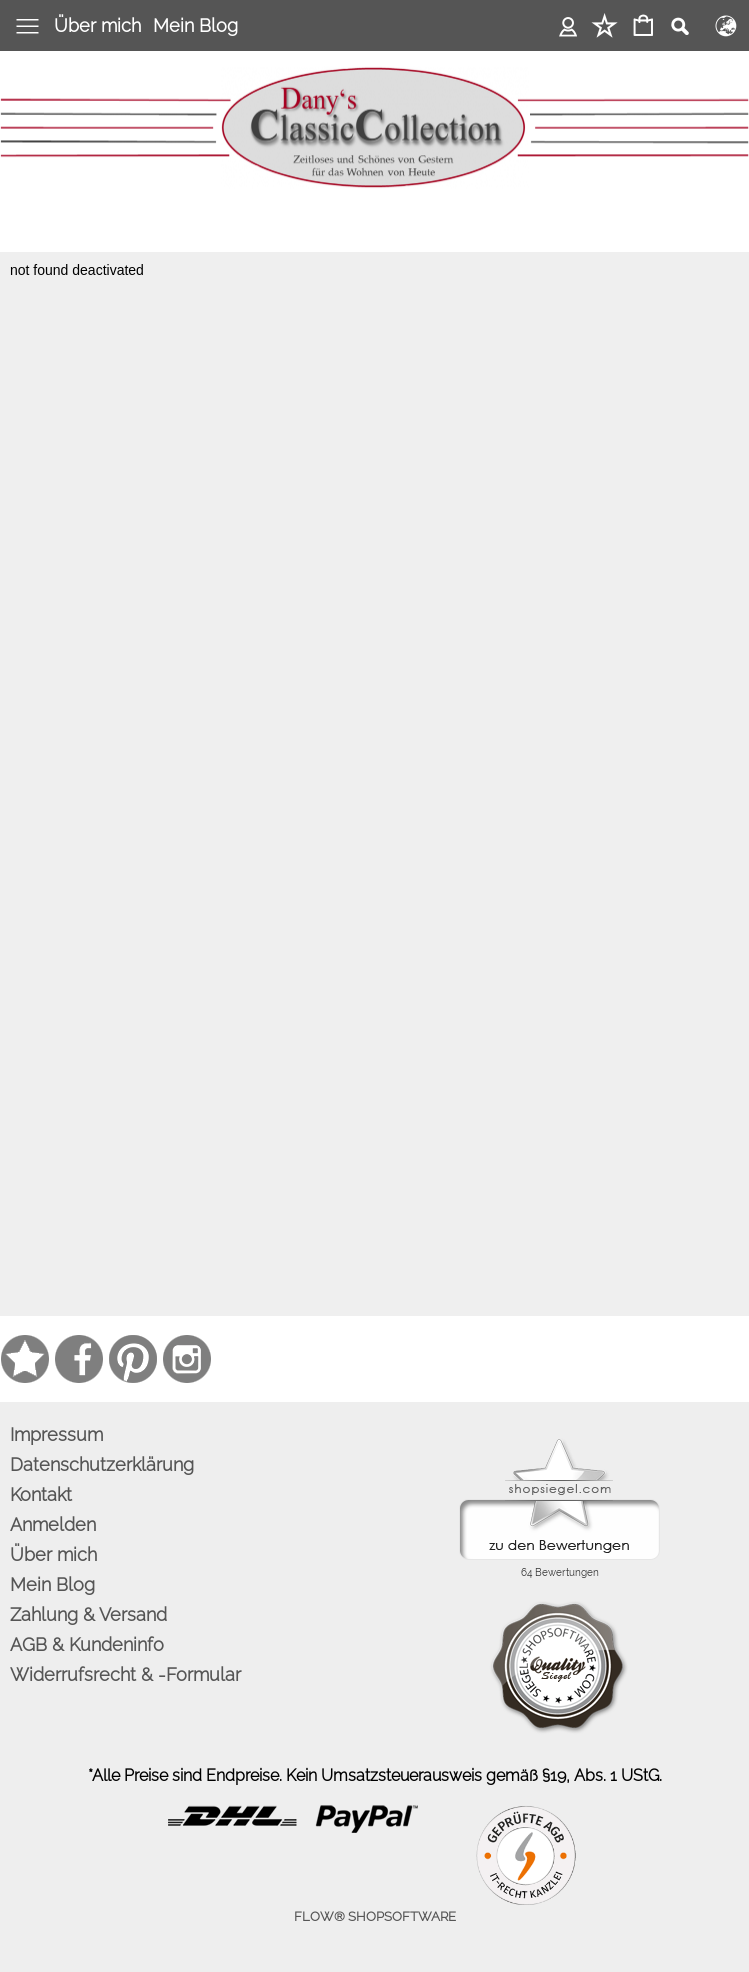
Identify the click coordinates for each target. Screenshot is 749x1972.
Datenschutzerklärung (102, 1464)
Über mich (97, 25)
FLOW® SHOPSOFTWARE (375, 1916)
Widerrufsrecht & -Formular (125, 1674)
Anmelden (568, 25)
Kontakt (41, 1494)
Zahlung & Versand (88, 1614)
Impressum (56, 1434)
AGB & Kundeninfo (87, 1644)
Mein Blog (195, 25)
